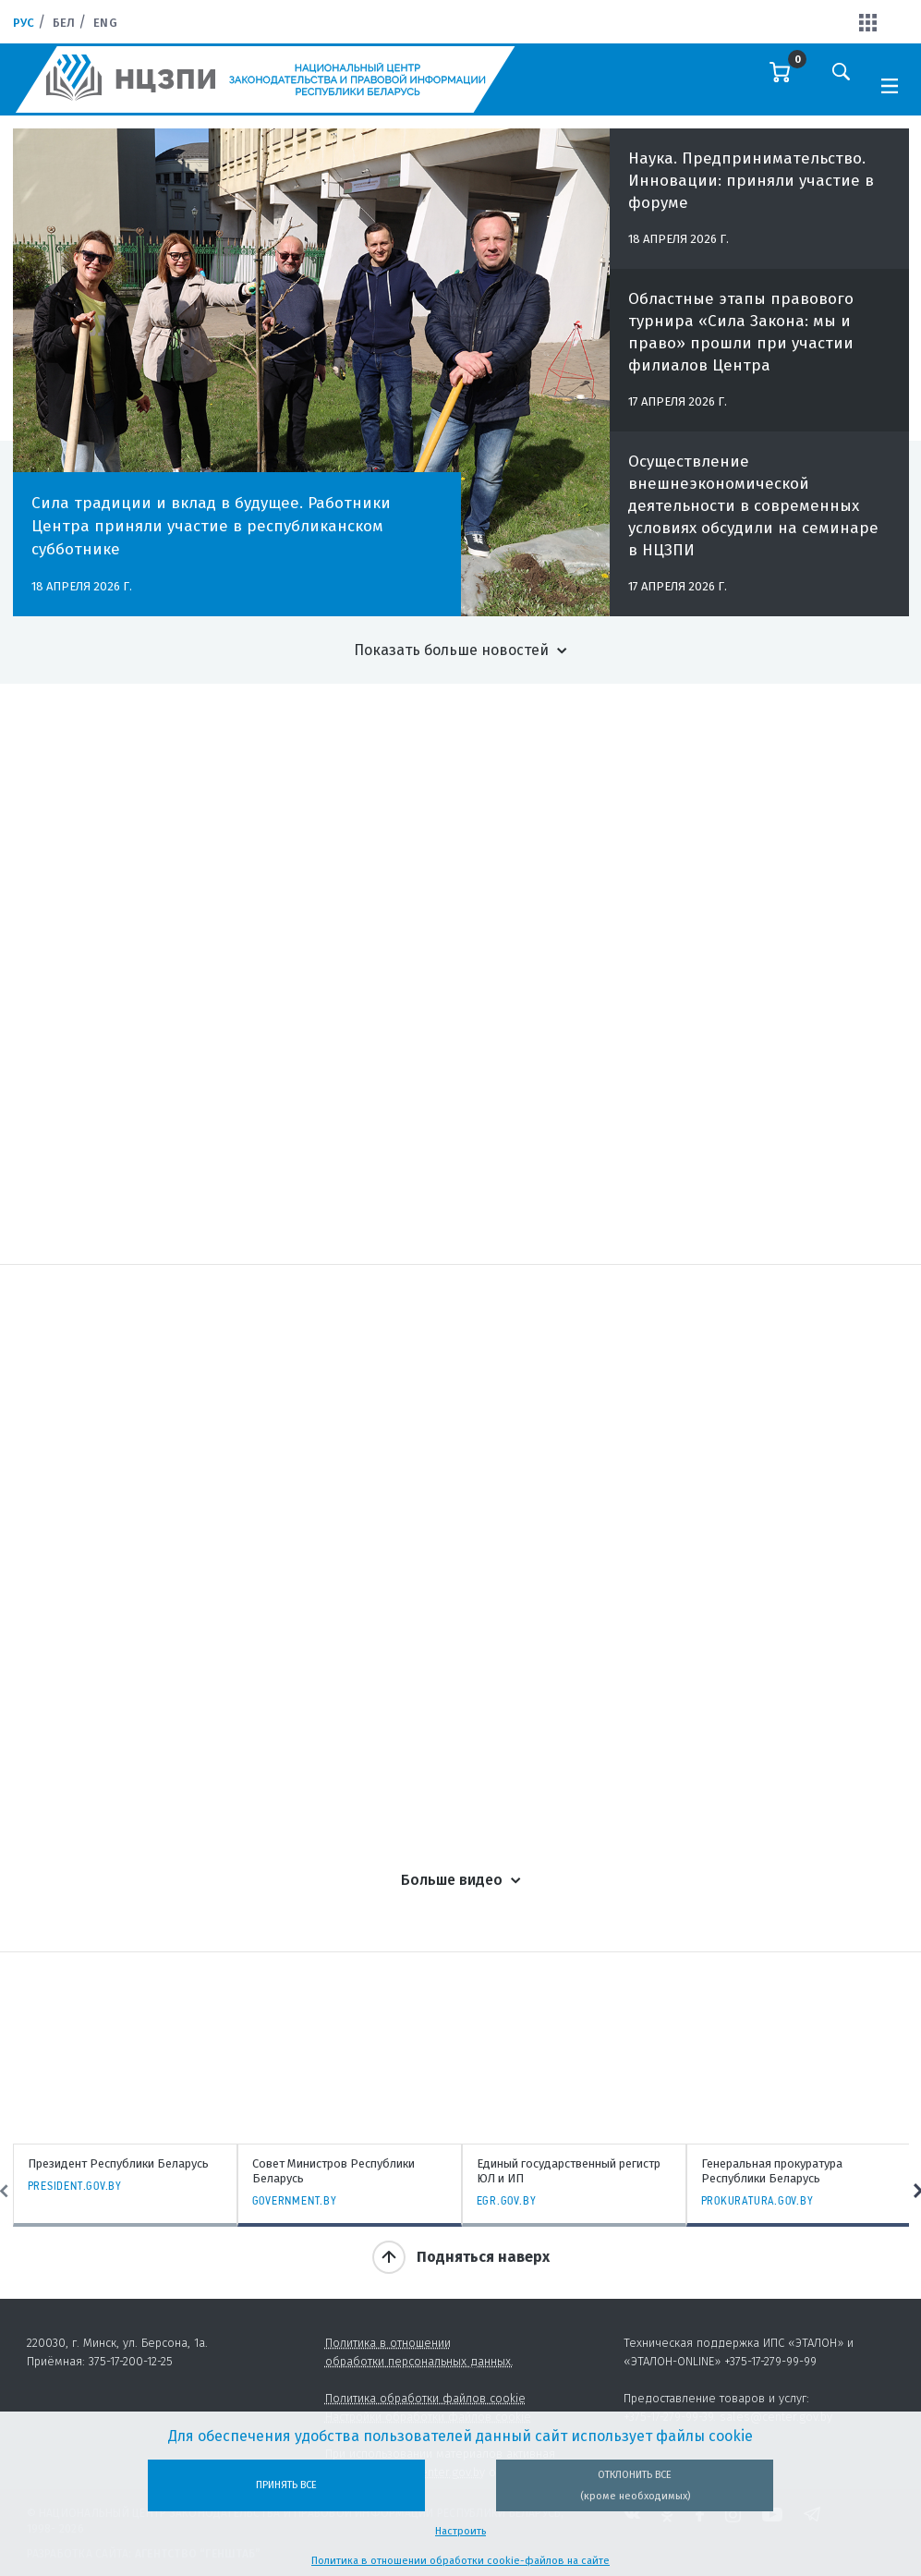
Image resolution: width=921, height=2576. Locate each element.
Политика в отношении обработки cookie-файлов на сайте (460, 2561)
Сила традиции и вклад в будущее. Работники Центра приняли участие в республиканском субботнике (211, 526)
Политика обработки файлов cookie (425, 2398)
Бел (64, 23)
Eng (104, 23)
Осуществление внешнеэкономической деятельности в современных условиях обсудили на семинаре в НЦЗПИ (753, 517)
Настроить (460, 2531)
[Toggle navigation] (889, 84)
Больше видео (452, 1880)
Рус (23, 23)
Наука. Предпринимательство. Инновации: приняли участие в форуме (751, 192)
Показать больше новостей (451, 650)
